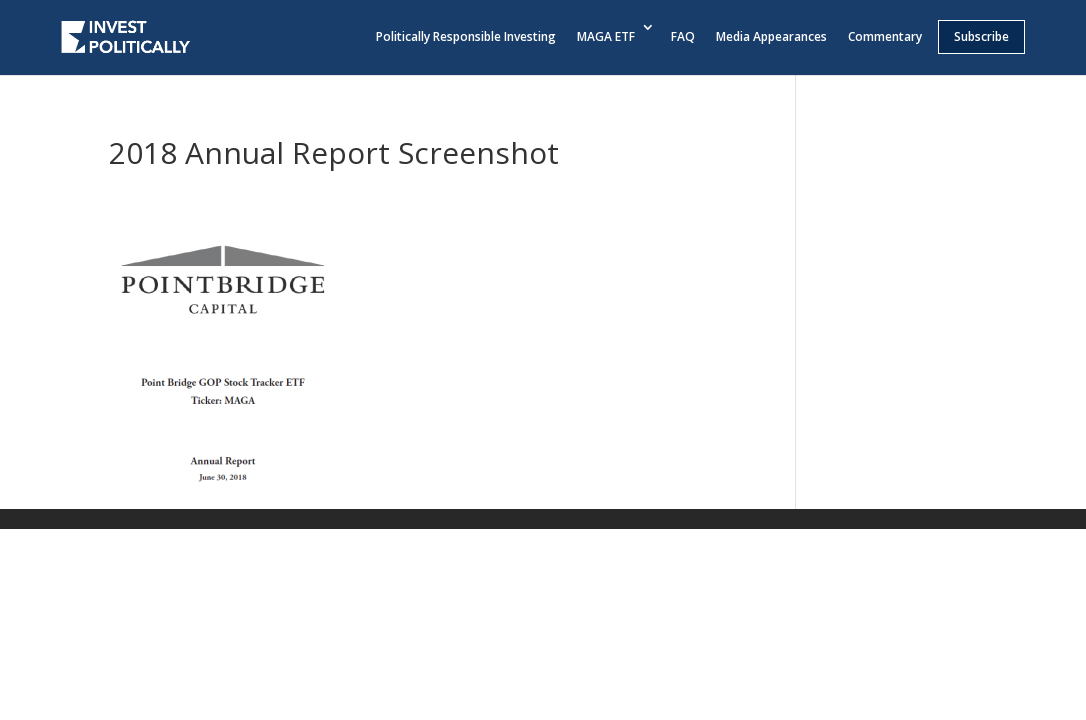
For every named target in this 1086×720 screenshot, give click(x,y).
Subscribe (981, 36)
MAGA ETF (606, 36)
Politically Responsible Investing (466, 36)
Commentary (885, 36)
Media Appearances (771, 36)
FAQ (683, 36)
